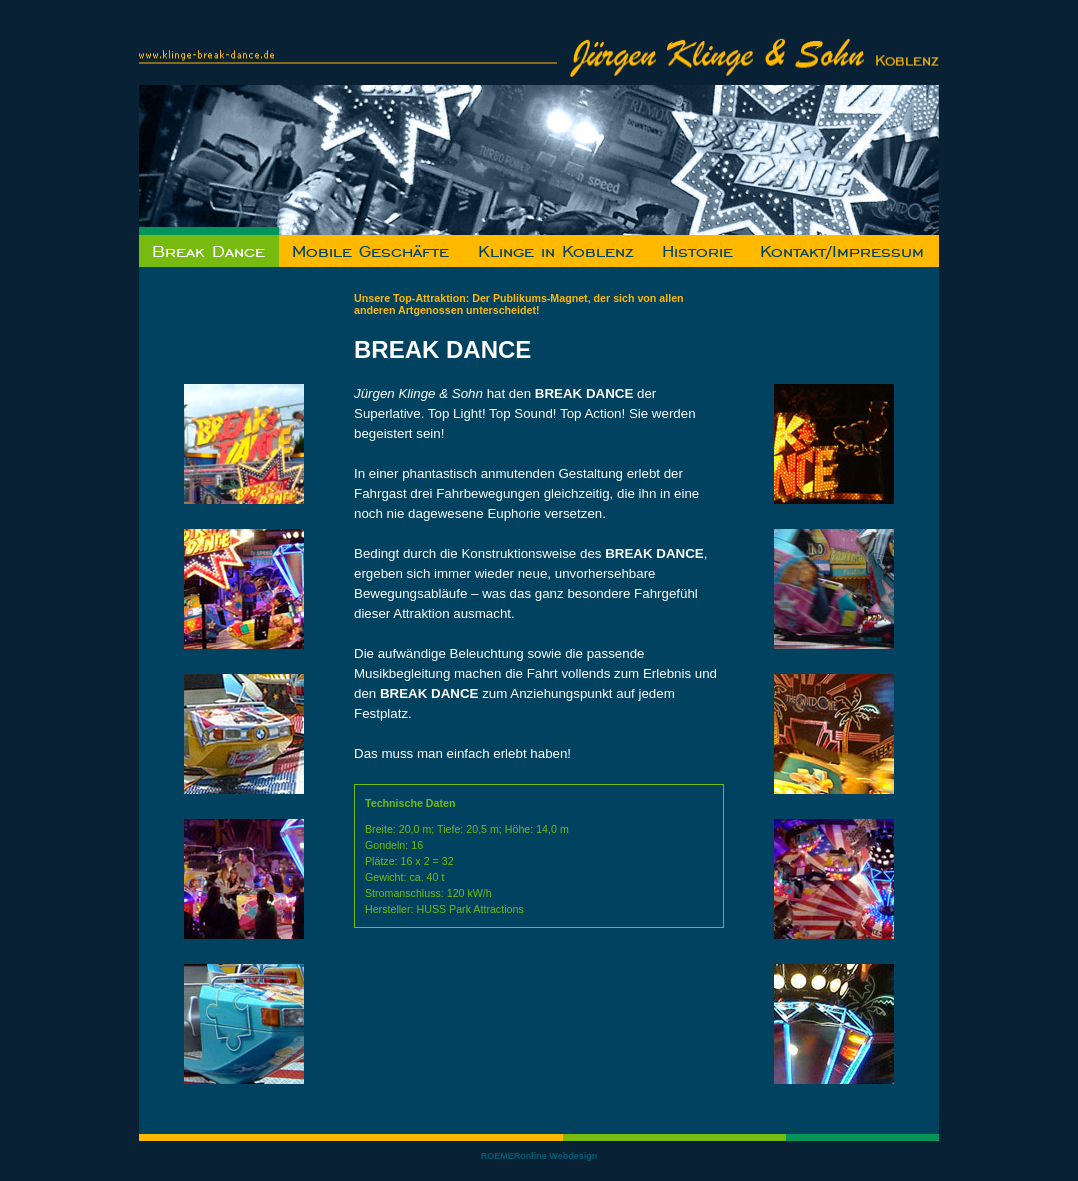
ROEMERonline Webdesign (539, 1156)
